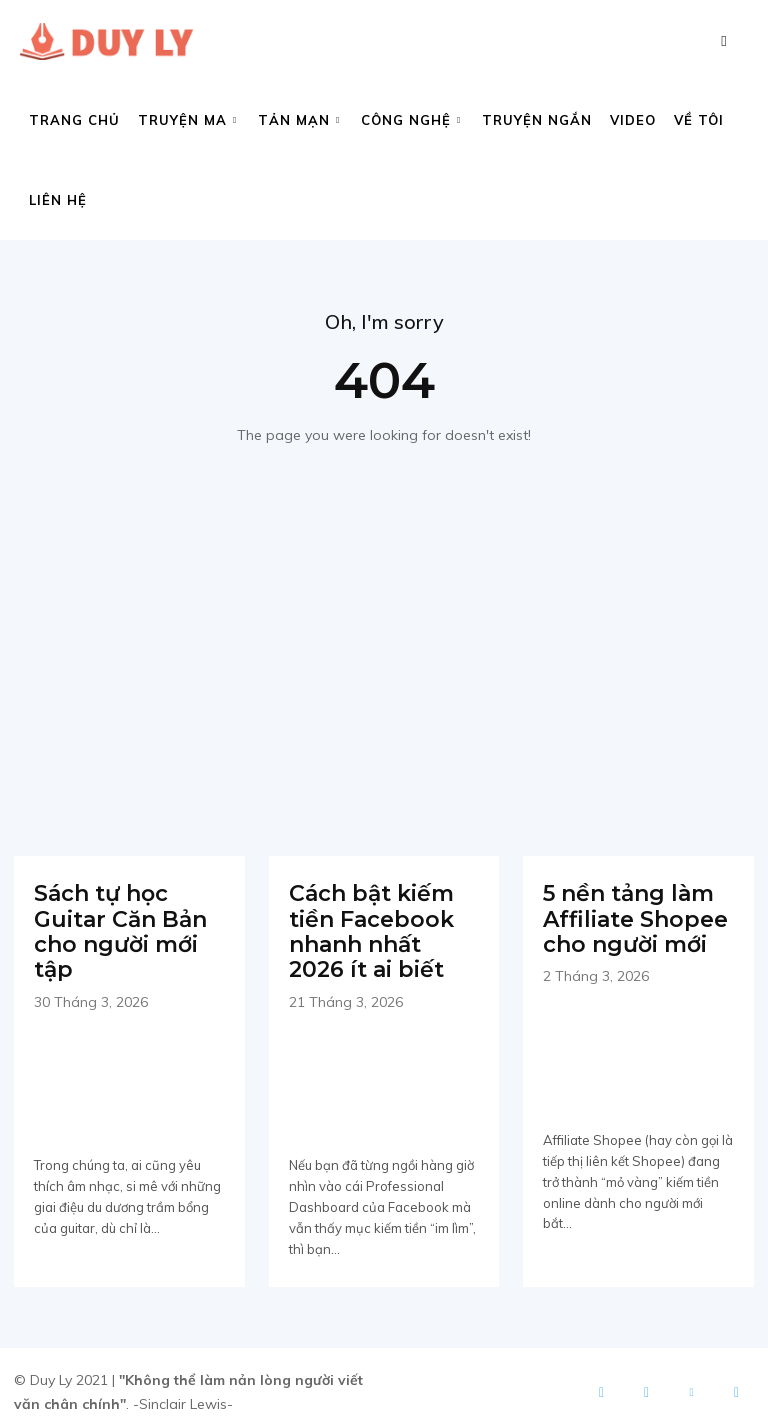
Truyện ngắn (537, 120)
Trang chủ (74, 120)
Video (633, 120)
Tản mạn (299, 120)
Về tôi (699, 120)
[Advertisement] (384, 646)
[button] (724, 40)
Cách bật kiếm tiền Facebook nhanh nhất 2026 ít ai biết (379, 926)
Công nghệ (411, 120)
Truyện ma (187, 120)
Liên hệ (58, 200)
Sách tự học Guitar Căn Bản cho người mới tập (114, 926)
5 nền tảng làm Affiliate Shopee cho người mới (628, 915)
